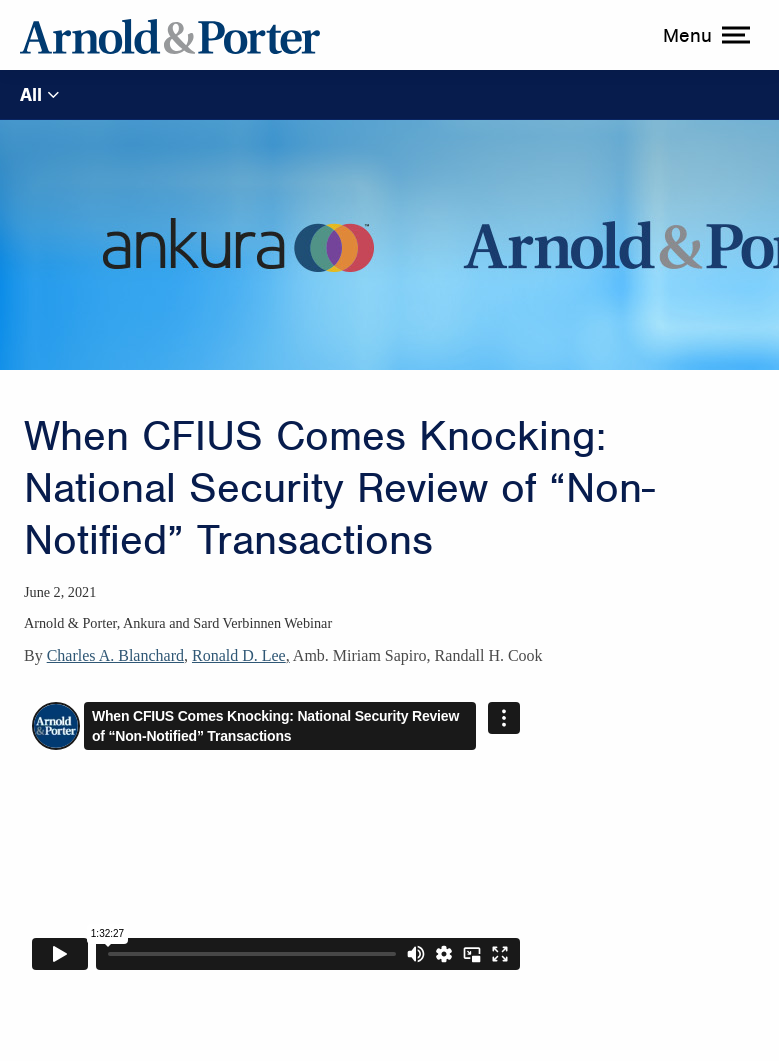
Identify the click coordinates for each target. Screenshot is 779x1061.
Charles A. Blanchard (115, 655)
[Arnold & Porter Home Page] (170, 35)
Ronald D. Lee (239, 655)
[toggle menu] (704, 35)
